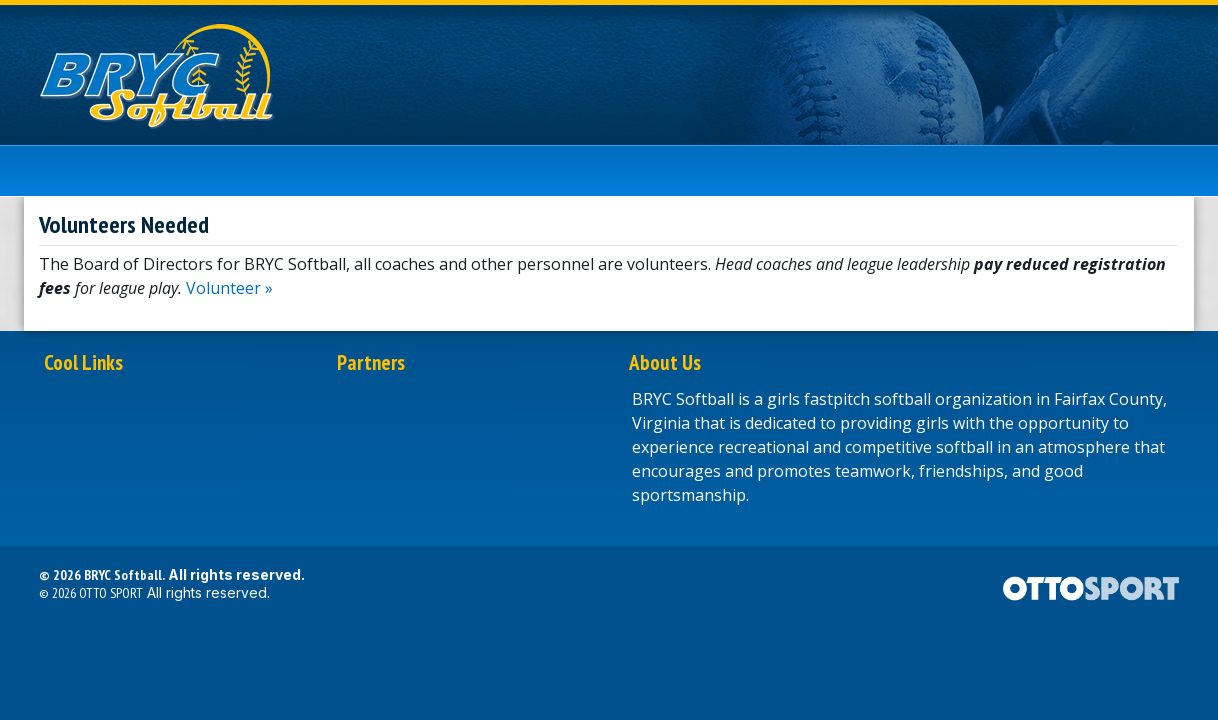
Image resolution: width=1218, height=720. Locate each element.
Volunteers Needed (124, 225)
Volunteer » (229, 288)
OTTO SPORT (111, 593)
